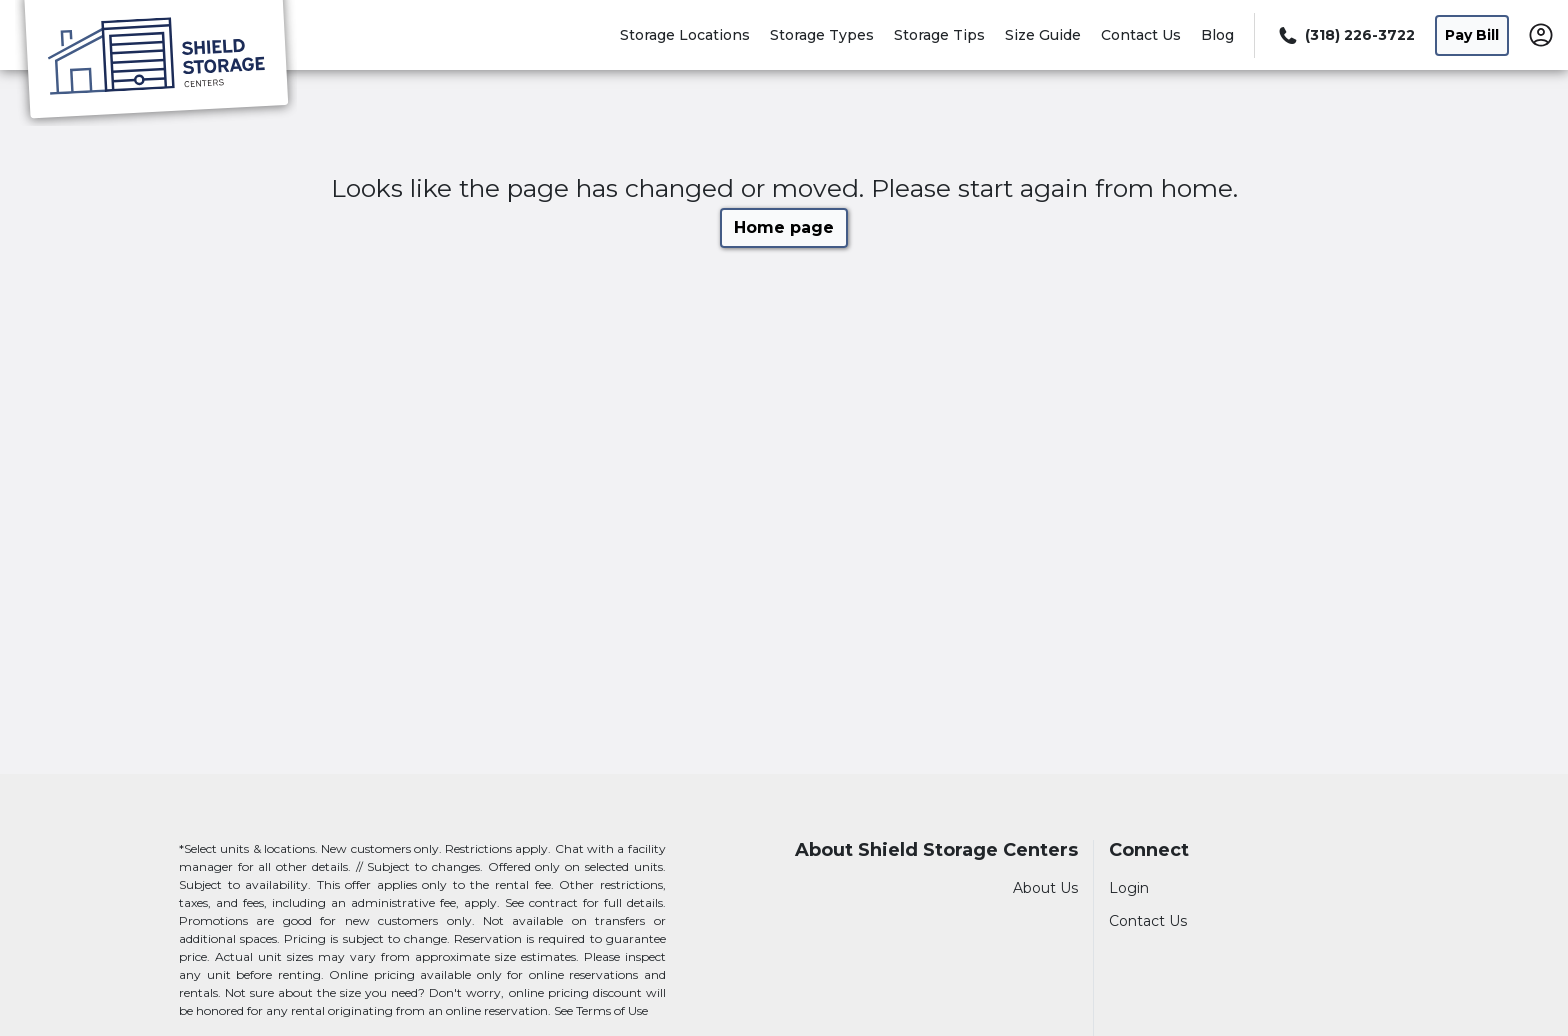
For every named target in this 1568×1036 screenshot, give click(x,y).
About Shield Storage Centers (936, 850)
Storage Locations (685, 35)
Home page (784, 227)
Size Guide (1043, 35)
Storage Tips (939, 35)
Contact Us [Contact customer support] (1148, 921)
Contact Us (1141, 35)
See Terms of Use (601, 1010)
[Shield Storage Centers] (156, 63)
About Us (1045, 888)
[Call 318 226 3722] (1345, 35)
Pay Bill (1472, 35)
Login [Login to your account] (1129, 888)
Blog (1217, 35)
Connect (1149, 850)
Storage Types (822, 35)
